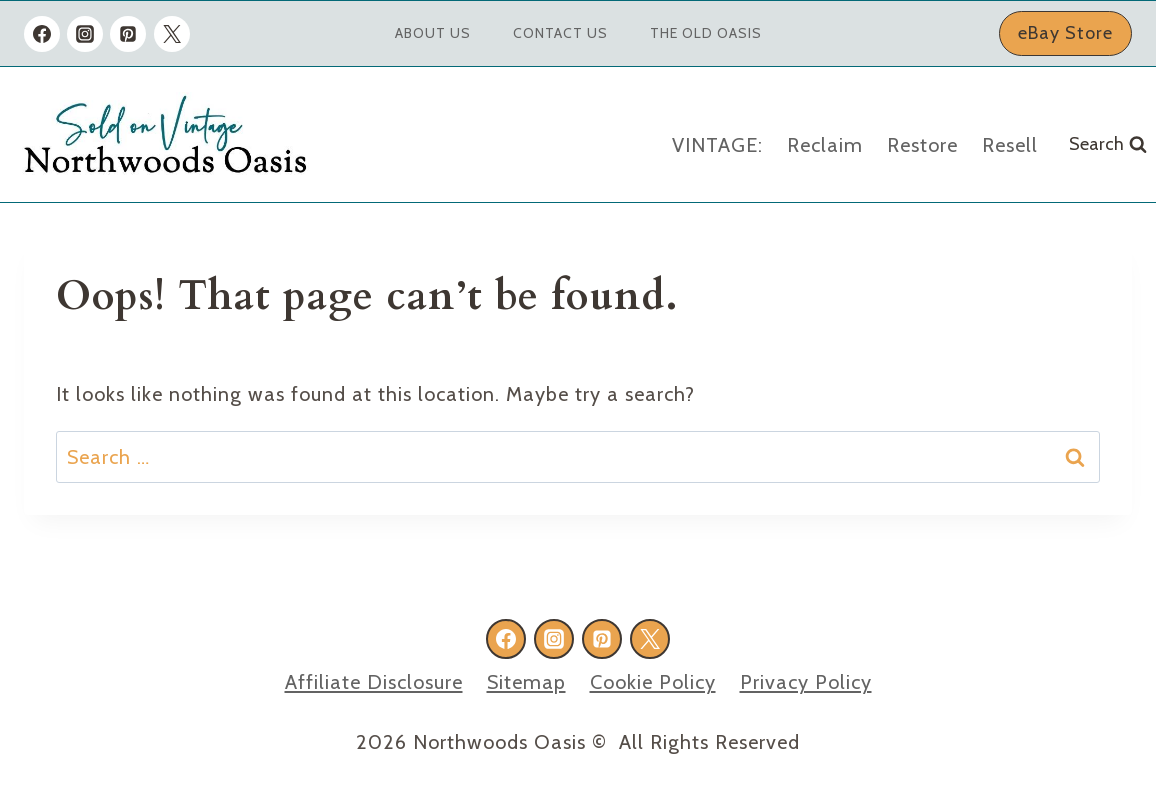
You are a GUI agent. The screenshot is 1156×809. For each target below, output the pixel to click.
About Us (433, 33)
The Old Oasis (706, 33)
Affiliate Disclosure (374, 682)
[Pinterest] (128, 34)
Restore (922, 145)
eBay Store (1065, 33)
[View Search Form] (1108, 144)
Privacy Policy (806, 682)
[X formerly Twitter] (172, 34)
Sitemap (526, 682)
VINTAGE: (717, 145)
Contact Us (560, 33)
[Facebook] (42, 34)
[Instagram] (85, 34)
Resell (1010, 145)
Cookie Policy (653, 682)
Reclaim (825, 145)
